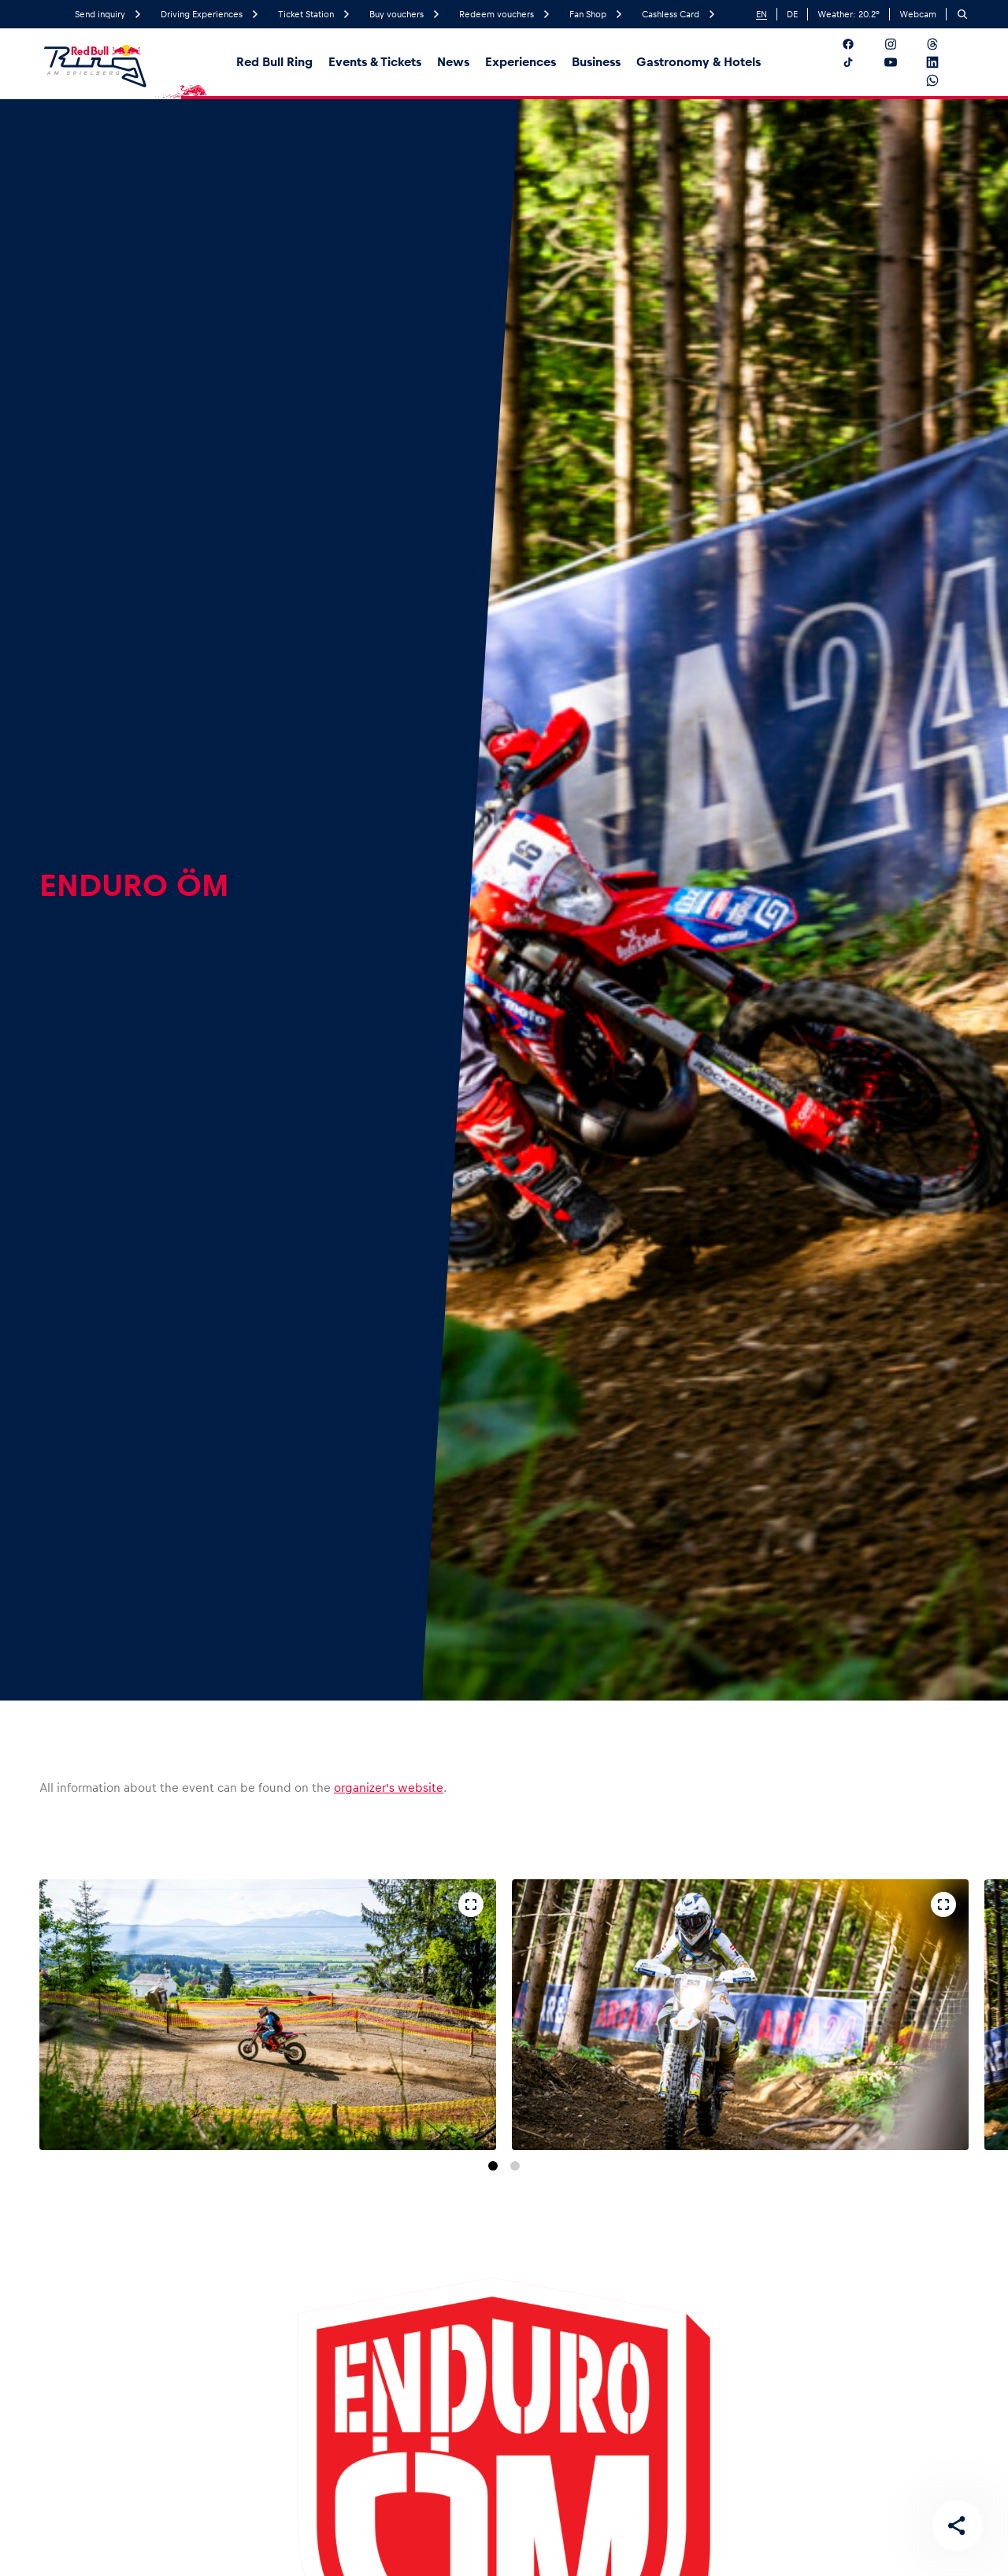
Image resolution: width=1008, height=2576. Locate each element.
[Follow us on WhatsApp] (944, 80)
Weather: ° (848, 14)
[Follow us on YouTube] (902, 62)
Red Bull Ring (274, 61)
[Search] (962, 14)
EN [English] (761, 14)
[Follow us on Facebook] (860, 44)
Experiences (520, 61)
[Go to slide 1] (493, 2166)
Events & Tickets (374, 61)
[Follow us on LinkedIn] (944, 62)
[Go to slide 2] (515, 2166)
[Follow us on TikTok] (860, 62)
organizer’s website (388, 1787)
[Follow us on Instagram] (902, 44)
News (453, 61)
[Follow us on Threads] (944, 44)
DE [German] (792, 14)
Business (596, 61)
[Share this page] (957, 2525)
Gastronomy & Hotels (698, 61)
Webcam (917, 14)
